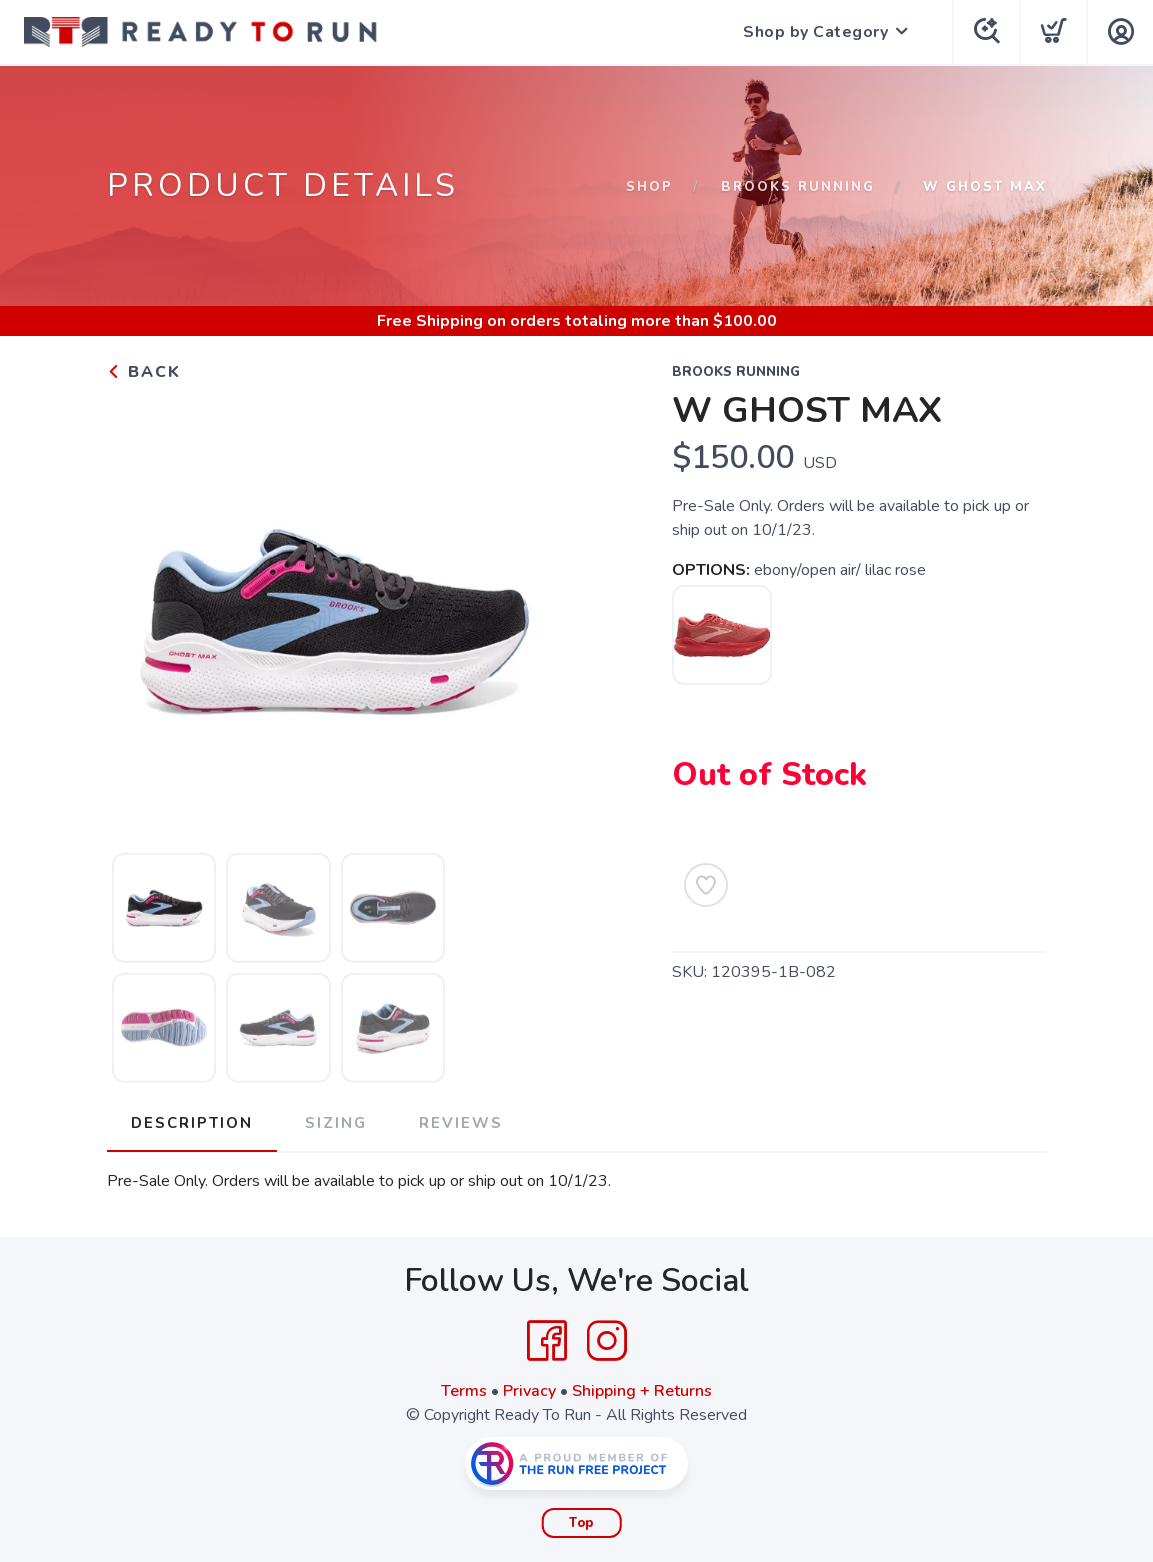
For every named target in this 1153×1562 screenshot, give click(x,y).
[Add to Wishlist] (706, 885)
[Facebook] (547, 1341)
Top (581, 1523)
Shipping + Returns (642, 1391)
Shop (649, 187)
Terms (464, 1391)
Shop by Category (815, 32)
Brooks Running (798, 187)
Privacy (529, 1391)
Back (144, 372)
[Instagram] (607, 1341)
